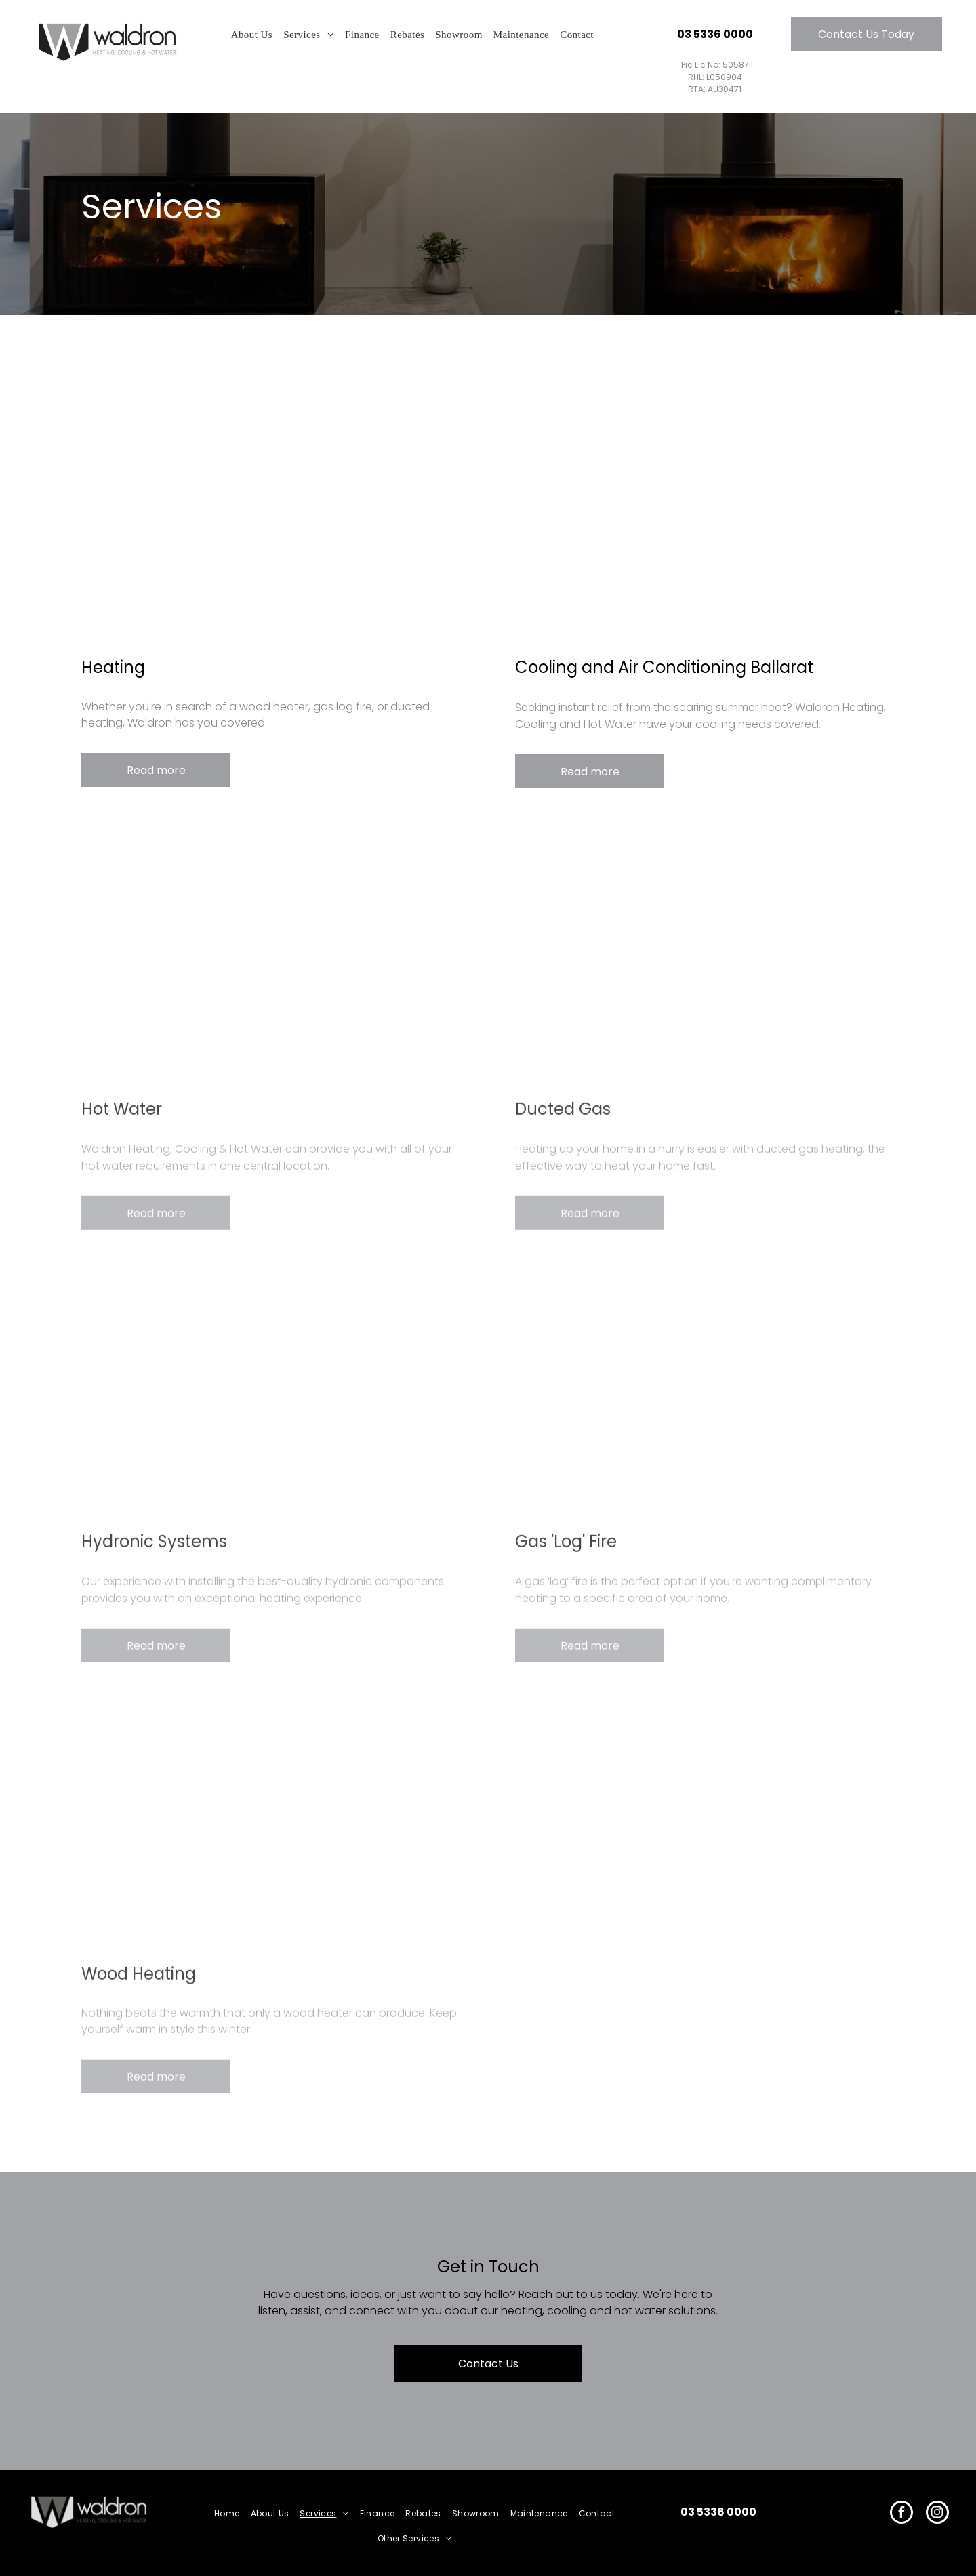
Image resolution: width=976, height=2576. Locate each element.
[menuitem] (252, 35)
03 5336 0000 (718, 2512)
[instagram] (937, 2514)
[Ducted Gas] (705, 963)
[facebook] (901, 2514)
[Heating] (271, 517)
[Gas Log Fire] (705, 1395)
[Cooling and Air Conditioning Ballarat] (705, 517)
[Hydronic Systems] (271, 1395)
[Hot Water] (271, 963)
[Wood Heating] (271, 1827)
